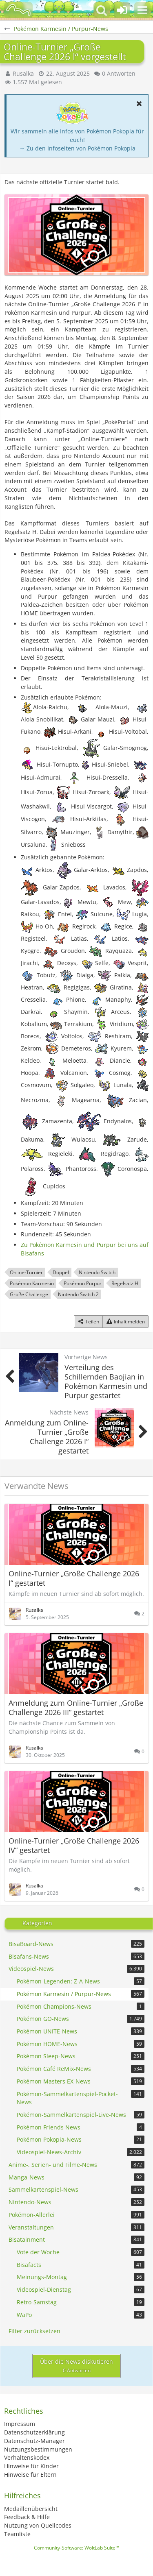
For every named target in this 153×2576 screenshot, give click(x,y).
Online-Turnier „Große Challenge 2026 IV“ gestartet (74, 1845)
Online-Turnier (26, 1272)
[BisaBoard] (18, 10)
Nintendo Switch (97, 1272)
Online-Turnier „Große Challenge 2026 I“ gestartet (74, 1578)
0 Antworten (118, 73)
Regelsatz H (124, 1283)
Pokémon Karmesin (32, 1283)
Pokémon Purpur (83, 1283)
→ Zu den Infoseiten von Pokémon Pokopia (77, 148)
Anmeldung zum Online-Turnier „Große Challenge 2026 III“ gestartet (76, 1707)
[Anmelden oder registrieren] (122, 10)
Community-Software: (76, 2547)
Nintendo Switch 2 (78, 1294)
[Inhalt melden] (125, 1321)
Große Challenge (29, 1294)
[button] (142, 10)
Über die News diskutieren (76, 2366)
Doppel (61, 1272)
